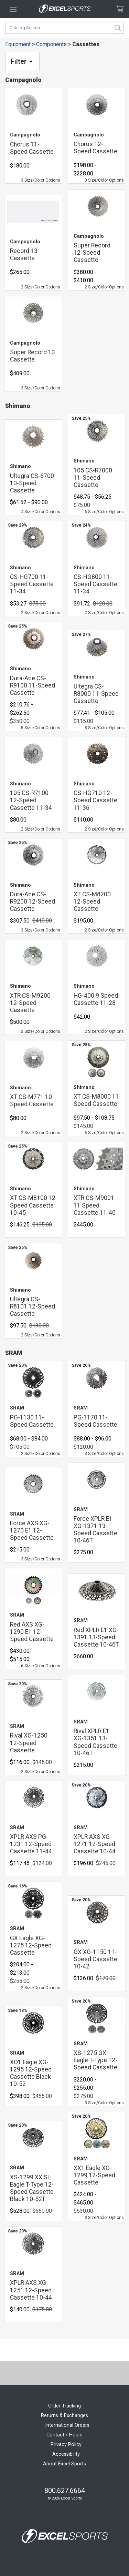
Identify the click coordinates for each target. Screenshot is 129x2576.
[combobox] (64, 28)
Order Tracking (64, 2406)
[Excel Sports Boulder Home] (64, 9)
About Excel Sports (64, 2464)
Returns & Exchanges (64, 2416)
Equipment (18, 44)
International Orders (67, 2425)
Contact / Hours (64, 2435)
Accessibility (66, 2454)
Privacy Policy (66, 2444)
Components (51, 44)
